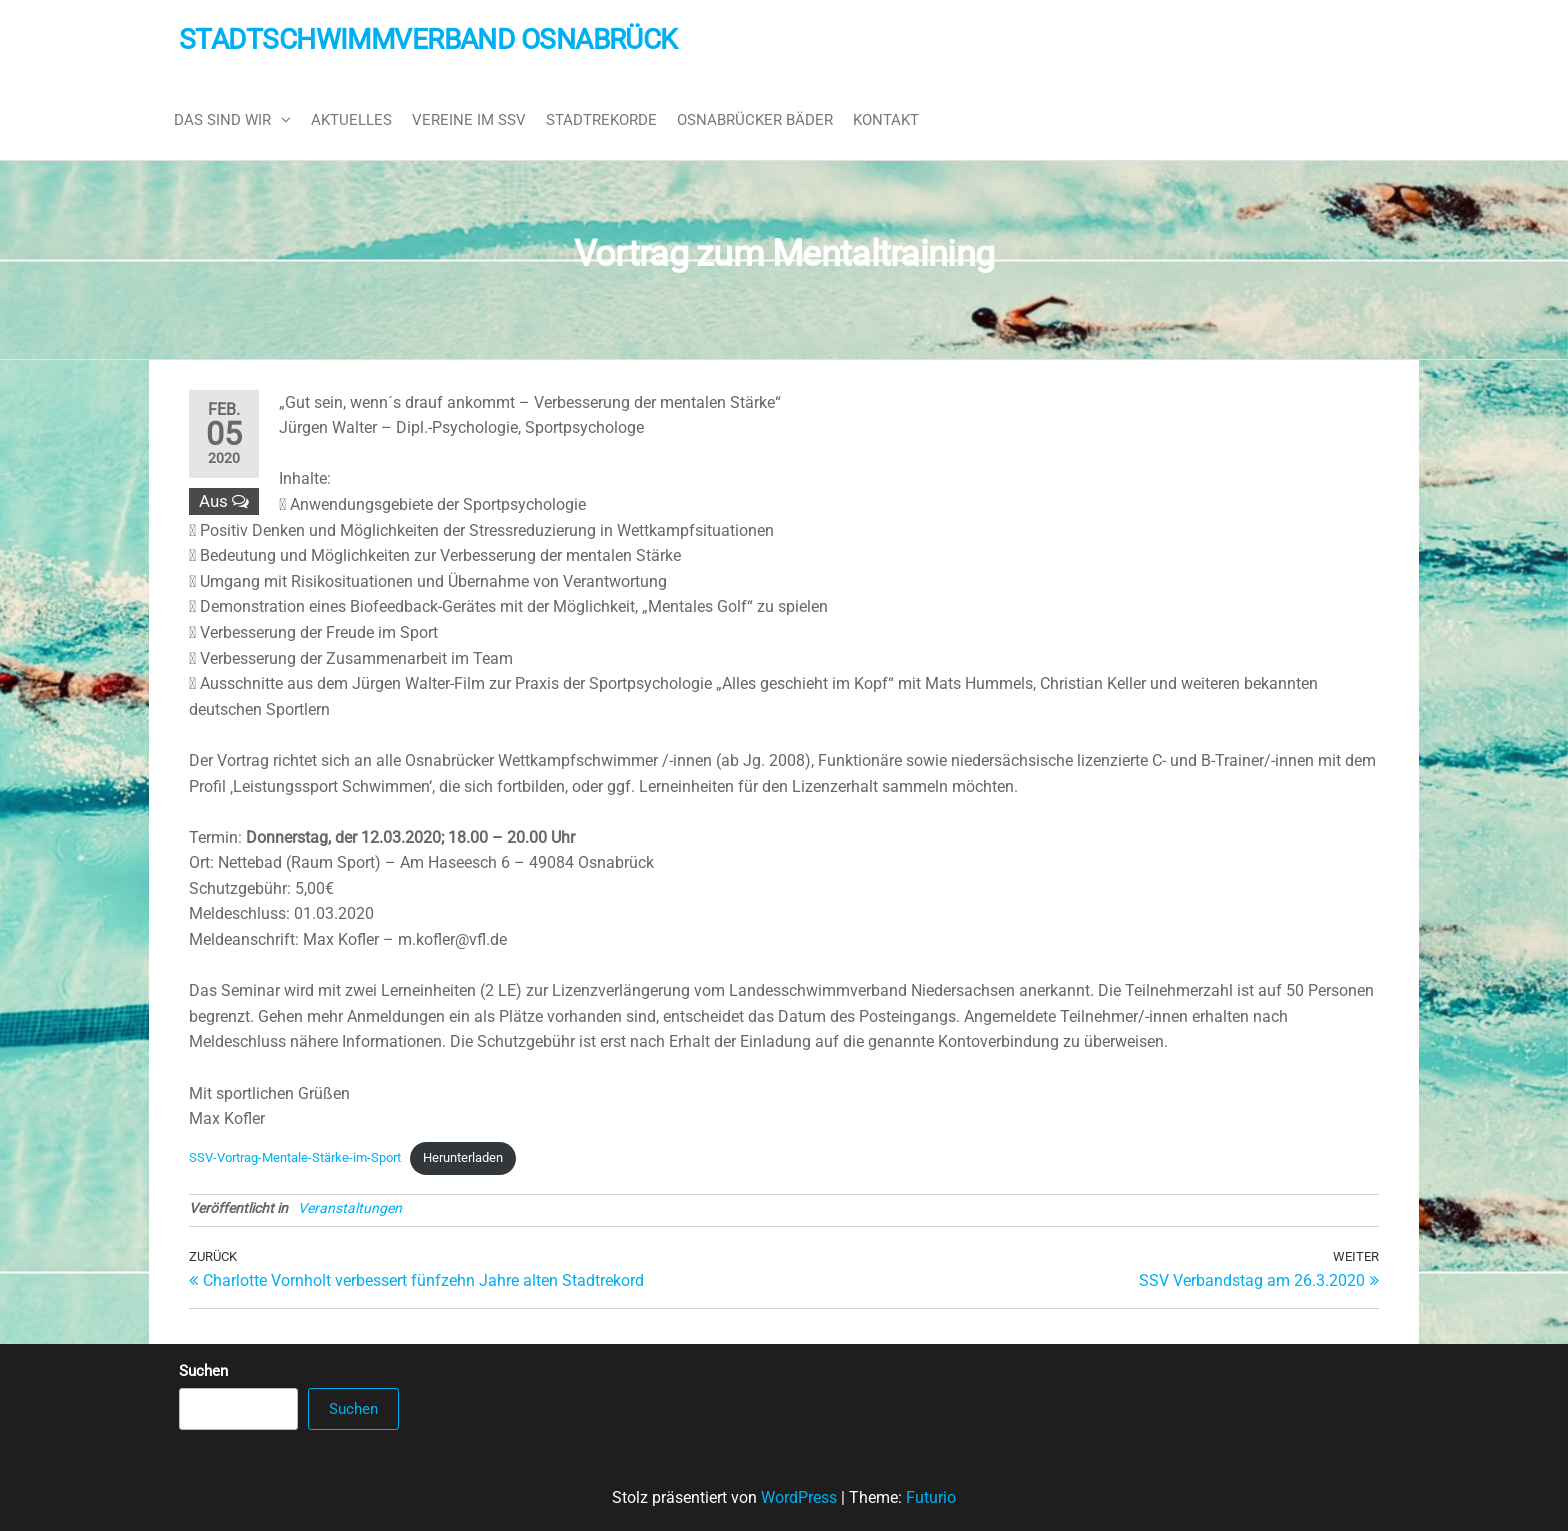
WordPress (799, 1497)
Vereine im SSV (469, 120)
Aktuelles (351, 120)
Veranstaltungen (350, 1208)
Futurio (931, 1497)
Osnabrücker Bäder (755, 120)
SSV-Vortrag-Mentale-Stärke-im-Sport (295, 1157)
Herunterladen (463, 1157)
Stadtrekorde (601, 120)
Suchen (203, 1371)
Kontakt (886, 120)
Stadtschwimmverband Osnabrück (428, 39)
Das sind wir (222, 120)
